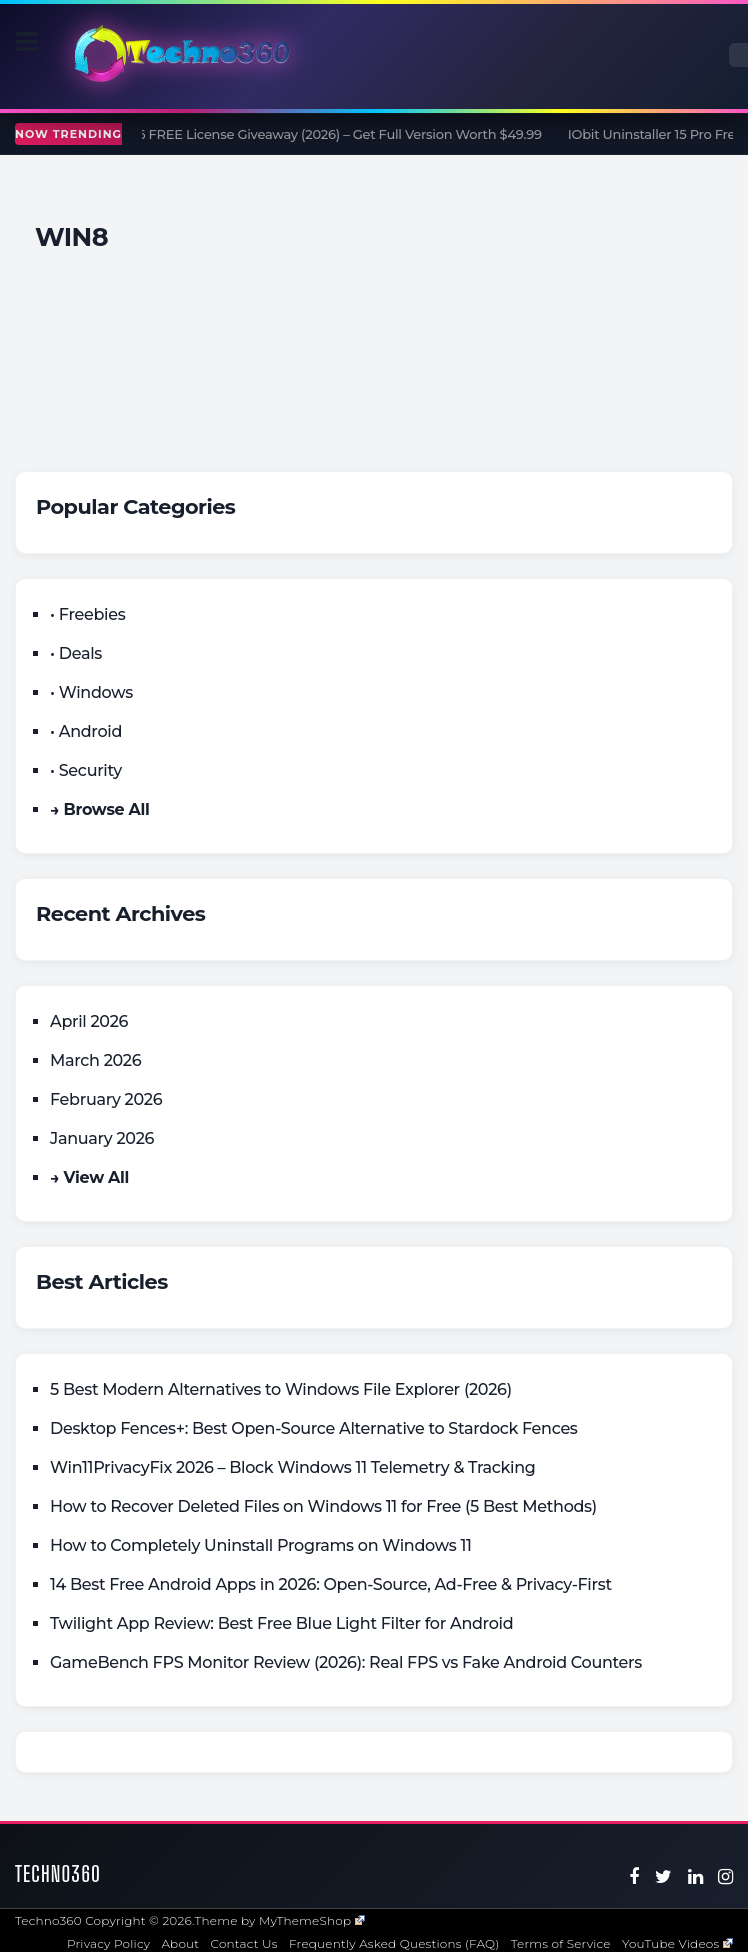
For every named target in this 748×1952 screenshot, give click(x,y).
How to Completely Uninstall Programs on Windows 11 (261, 1545)
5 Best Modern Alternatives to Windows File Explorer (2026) (281, 1389)
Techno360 (58, 1873)
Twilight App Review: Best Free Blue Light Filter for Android (281, 1623)
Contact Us (244, 1943)
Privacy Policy (108, 1943)
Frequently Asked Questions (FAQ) (394, 1943)
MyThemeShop (312, 1920)
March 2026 (95, 1060)
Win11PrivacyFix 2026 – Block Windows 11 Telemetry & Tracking (293, 1467)
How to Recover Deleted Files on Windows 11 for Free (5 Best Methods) (323, 1506)
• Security (86, 770)
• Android (86, 731)
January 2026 (102, 1138)
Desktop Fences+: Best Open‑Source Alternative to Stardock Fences (314, 1428)
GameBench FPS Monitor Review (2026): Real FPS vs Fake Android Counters (346, 1662)
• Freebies (87, 614)
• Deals (76, 653)
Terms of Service (561, 1943)
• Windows (91, 692)
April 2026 (89, 1021)
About (180, 1943)
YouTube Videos (677, 1943)
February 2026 (106, 1099)
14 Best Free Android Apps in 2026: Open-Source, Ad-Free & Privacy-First (331, 1584)
